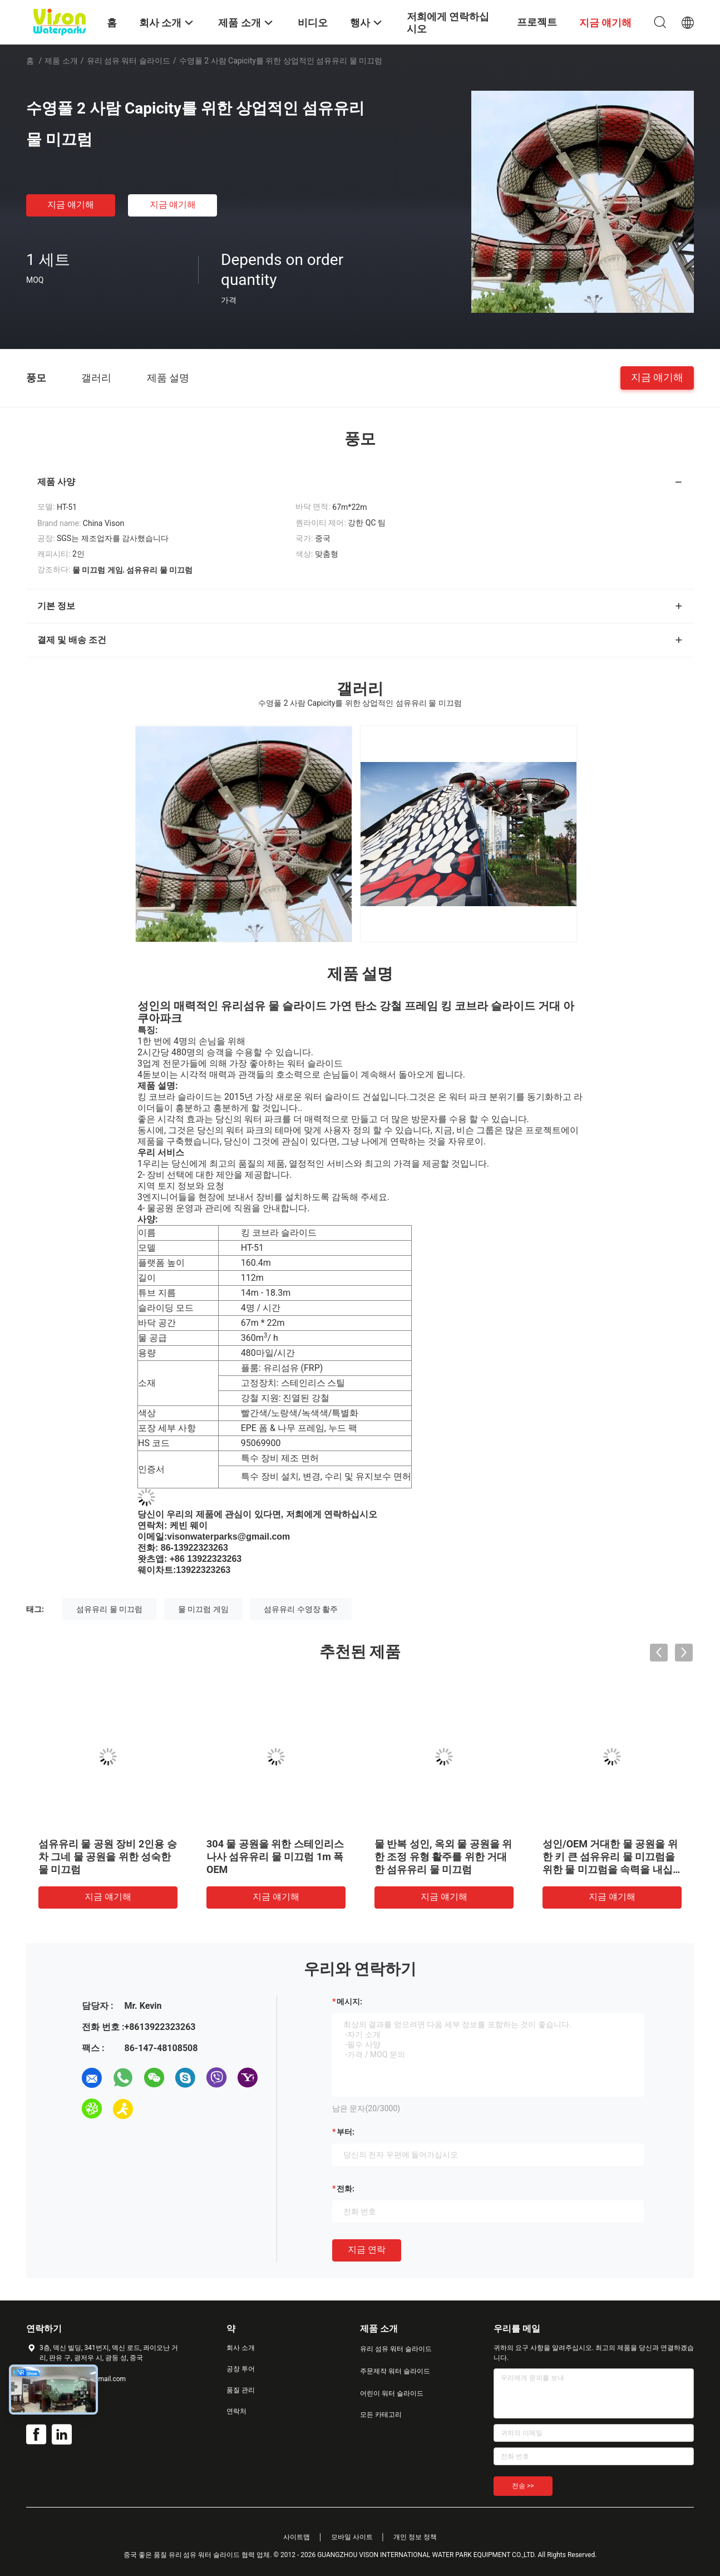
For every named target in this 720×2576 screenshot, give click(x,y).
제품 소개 (61, 60)
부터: (345, 2131)
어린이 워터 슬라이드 (391, 2393)
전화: (345, 2188)
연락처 (236, 2411)
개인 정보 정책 (415, 2537)
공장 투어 (240, 2369)
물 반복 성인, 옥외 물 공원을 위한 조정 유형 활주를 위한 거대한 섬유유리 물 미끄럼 (443, 1856)
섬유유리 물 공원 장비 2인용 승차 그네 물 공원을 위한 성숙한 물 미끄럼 (107, 1856)
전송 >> (523, 2486)
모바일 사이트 (352, 2537)
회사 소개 (240, 2348)
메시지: (349, 2001)
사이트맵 (296, 2537)
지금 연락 (367, 2249)
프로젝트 (537, 22)
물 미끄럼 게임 (203, 1609)
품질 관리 (240, 2390)
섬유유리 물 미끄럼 (109, 1609)
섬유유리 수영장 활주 (301, 1609)
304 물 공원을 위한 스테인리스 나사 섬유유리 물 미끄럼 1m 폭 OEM (275, 1856)
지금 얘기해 (70, 204)
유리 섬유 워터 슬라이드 (128, 60)
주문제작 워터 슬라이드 (395, 2371)
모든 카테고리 (381, 2414)
